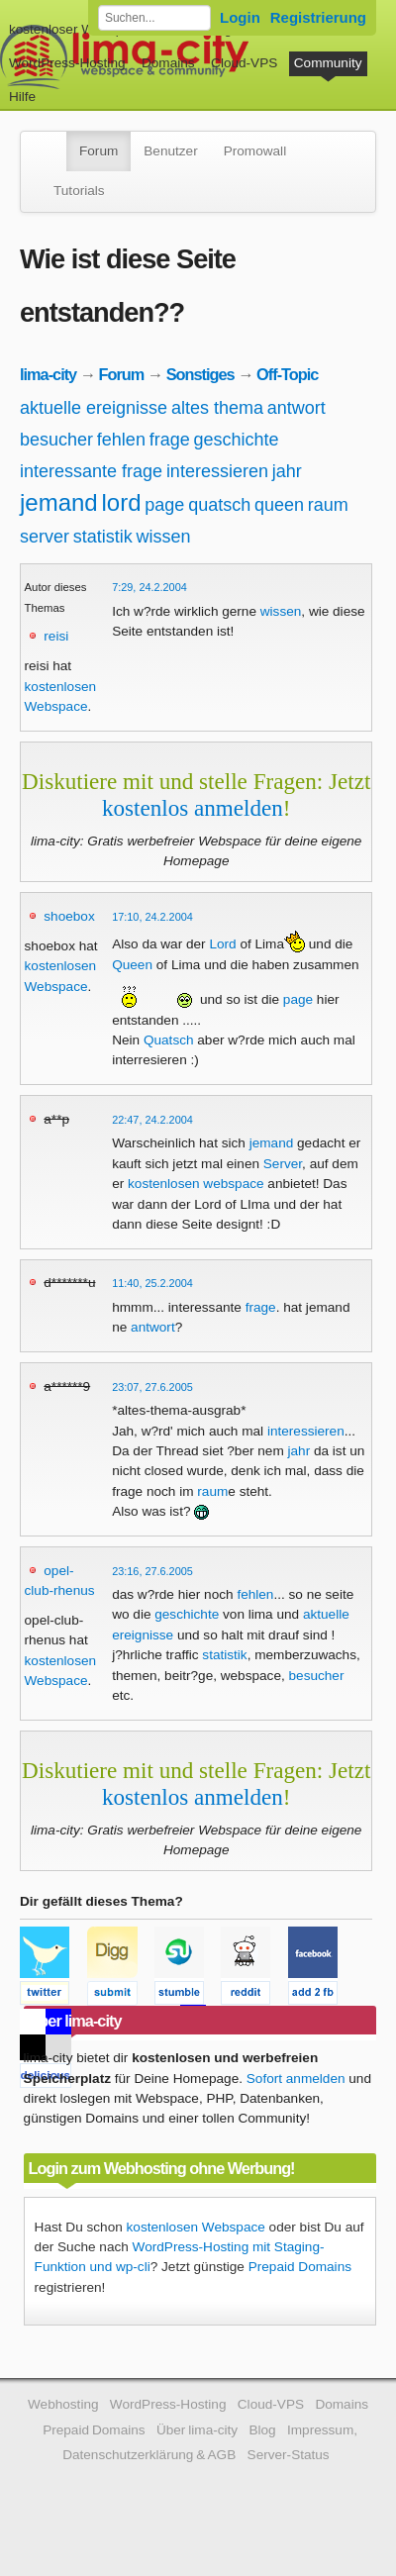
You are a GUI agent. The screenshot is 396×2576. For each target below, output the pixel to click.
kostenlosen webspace (196, 1183)
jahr (287, 471)
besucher (56, 439)
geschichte (235, 439)
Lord (222, 944)
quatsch (219, 505)
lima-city (48, 374)
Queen (132, 964)
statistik (103, 536)
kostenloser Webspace (77, 29)
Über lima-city (197, 2430)
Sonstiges (200, 374)
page (164, 505)
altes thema (217, 408)
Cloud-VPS (244, 62)
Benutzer (170, 151)
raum (328, 505)
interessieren (217, 471)
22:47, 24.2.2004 (152, 1120)
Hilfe (22, 96)
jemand (59, 502)
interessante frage (91, 471)
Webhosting (63, 2404)
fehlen (121, 439)
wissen (164, 536)
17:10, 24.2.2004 (152, 917)
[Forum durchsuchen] (154, 18)
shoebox (69, 916)
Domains (168, 62)
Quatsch (169, 1040)
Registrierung (318, 17)
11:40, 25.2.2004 (152, 1283)
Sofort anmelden (296, 2078)
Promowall (255, 151)
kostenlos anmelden (192, 808)
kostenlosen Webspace (196, 2227)
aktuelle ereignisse (93, 408)
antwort (296, 408)
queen (279, 505)
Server (282, 1163)
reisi (56, 636)
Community (328, 62)
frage (169, 439)
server (44, 536)
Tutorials (79, 190)
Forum (98, 151)
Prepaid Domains (299, 2266)
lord (122, 502)
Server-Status (289, 2454)
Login (240, 17)
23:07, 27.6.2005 (152, 1387)
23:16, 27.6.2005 (152, 1571)
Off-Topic (287, 374)
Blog (261, 2430)
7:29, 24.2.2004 (149, 587)
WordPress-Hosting (67, 62)
